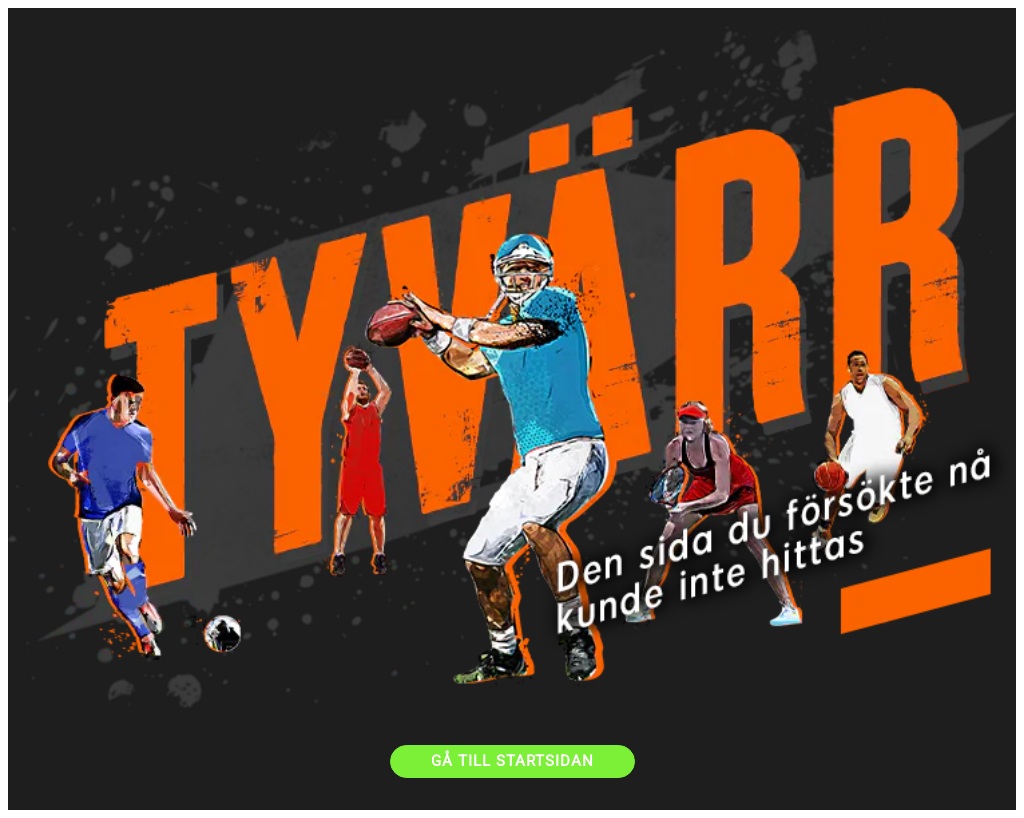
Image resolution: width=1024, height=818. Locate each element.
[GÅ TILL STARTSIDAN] (512, 761)
